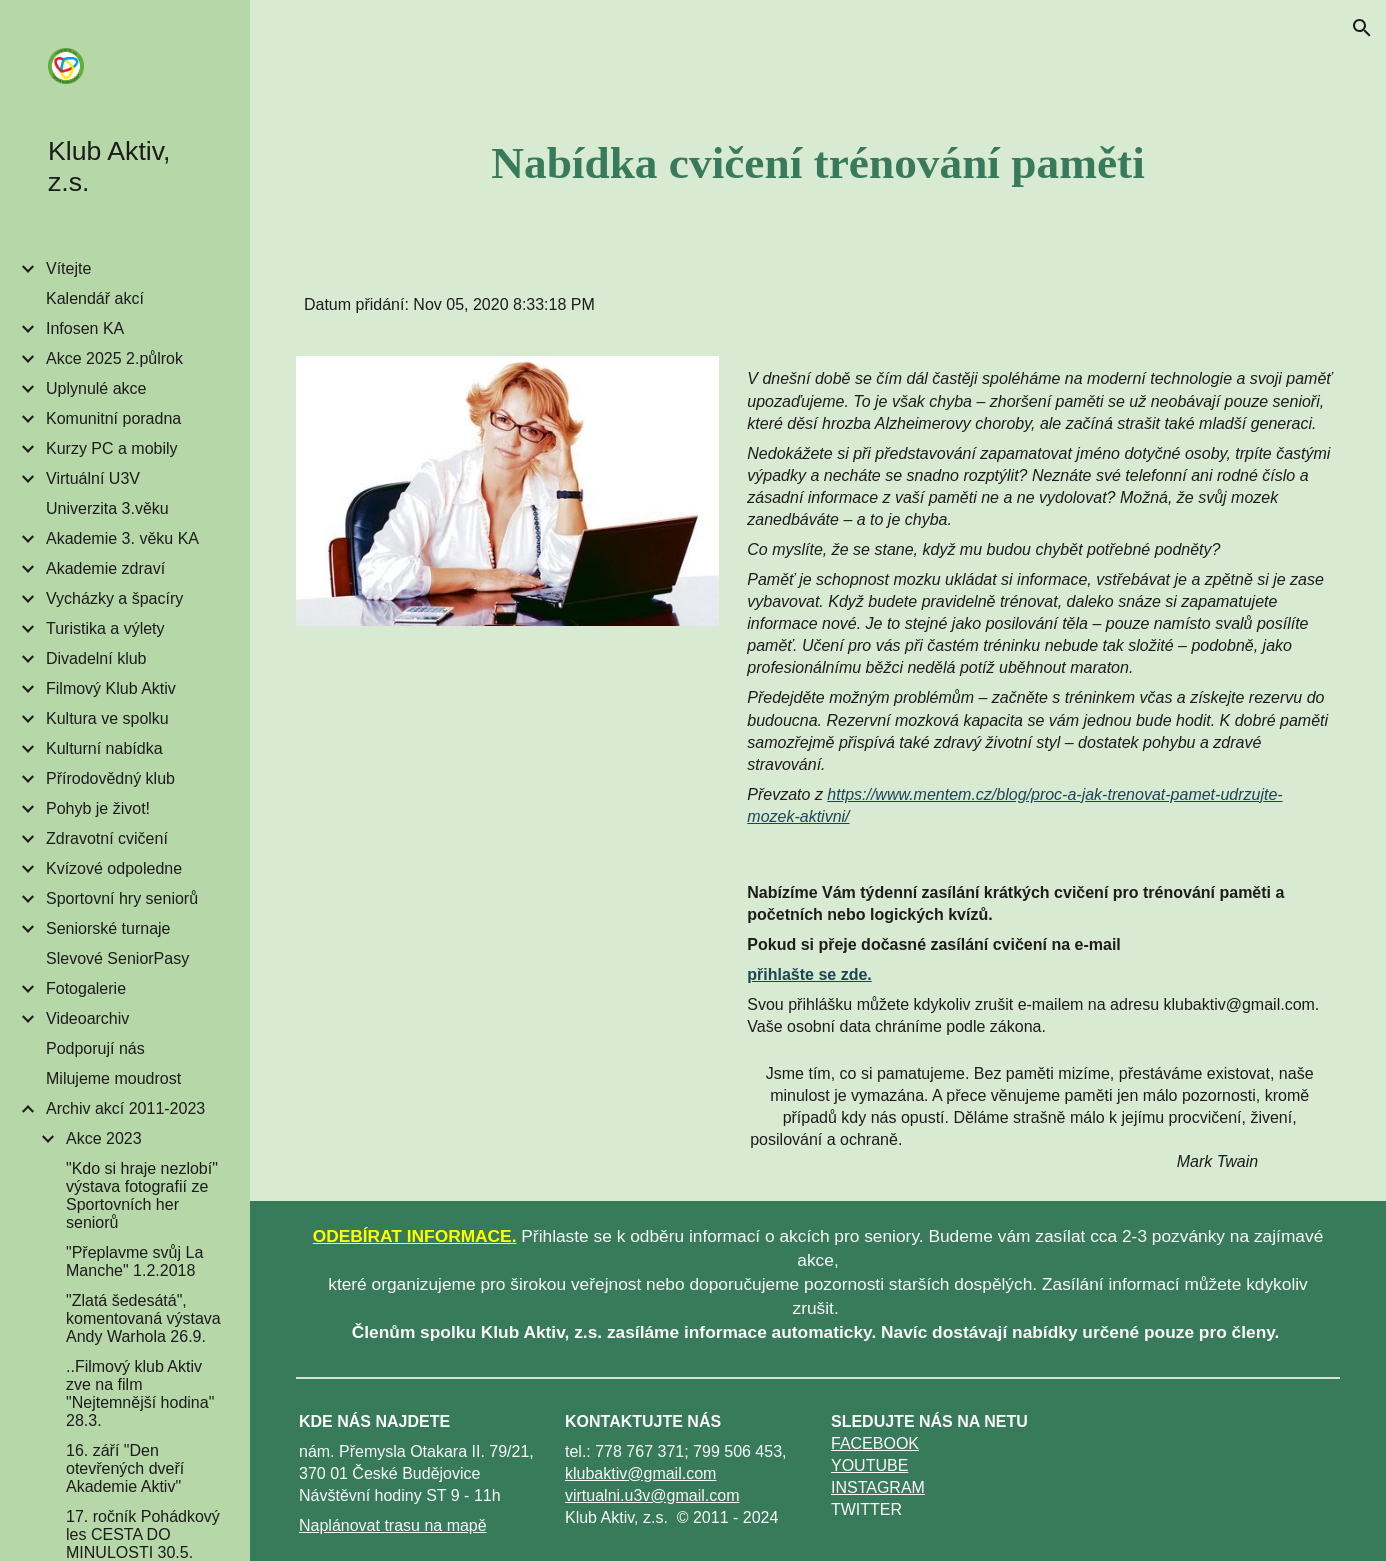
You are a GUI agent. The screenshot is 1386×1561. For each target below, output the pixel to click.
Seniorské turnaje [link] (108, 928)
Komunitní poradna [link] (113, 418)
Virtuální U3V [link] (93, 478)
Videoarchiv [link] (87, 1018)
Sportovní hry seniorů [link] (122, 898)
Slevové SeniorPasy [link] (117, 958)
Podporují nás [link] (95, 1048)
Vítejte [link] (68, 268)
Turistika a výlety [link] (105, 628)
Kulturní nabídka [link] (104, 748)
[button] (1362, 28)
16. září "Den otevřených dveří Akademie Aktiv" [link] (125, 1468)
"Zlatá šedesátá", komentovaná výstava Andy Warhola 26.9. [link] (143, 1318)
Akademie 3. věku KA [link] (122, 538)
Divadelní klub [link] (96, 658)
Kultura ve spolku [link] (107, 718)
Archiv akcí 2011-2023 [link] (125, 1108)
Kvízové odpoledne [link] (114, 868)
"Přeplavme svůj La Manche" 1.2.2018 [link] (134, 1261)
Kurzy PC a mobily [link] (112, 448)
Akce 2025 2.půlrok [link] (114, 358)
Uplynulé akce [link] (96, 388)
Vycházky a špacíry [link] (114, 598)
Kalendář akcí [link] (95, 298)
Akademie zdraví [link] (105, 568)
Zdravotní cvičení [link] (107, 838)
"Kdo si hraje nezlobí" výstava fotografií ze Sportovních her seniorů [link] (142, 1195)
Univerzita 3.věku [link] (107, 508)
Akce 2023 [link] (104, 1138)
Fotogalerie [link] (86, 988)
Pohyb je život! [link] (98, 808)
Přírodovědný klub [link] (110, 778)
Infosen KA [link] (85, 328)
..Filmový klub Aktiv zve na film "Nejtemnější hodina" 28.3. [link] (140, 1393)
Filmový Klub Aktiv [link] (111, 688)
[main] (817, 163)
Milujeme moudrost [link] (113, 1078)
